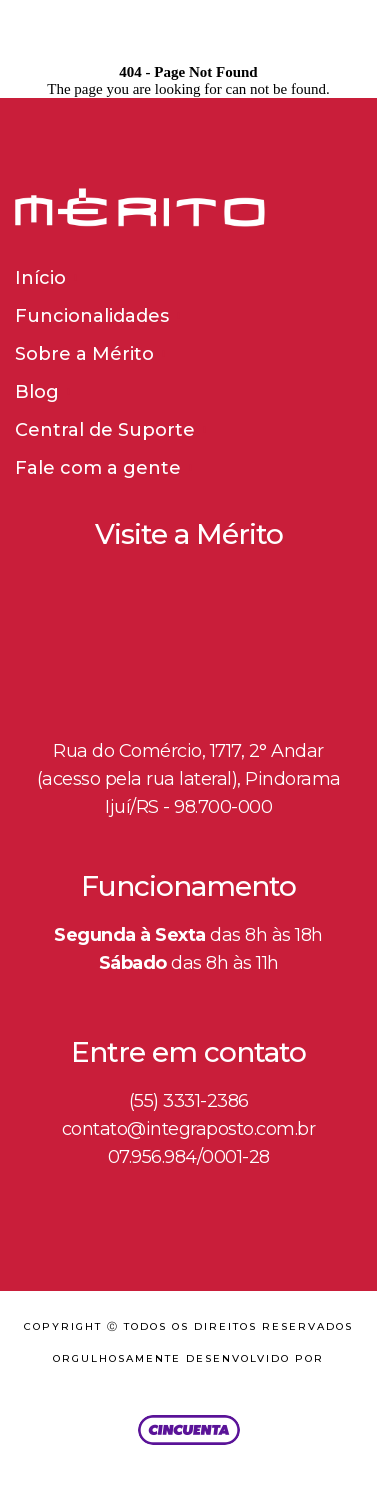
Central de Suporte (105, 430)
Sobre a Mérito (84, 354)
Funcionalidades (92, 316)
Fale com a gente (98, 468)
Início (40, 278)
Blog (37, 392)
